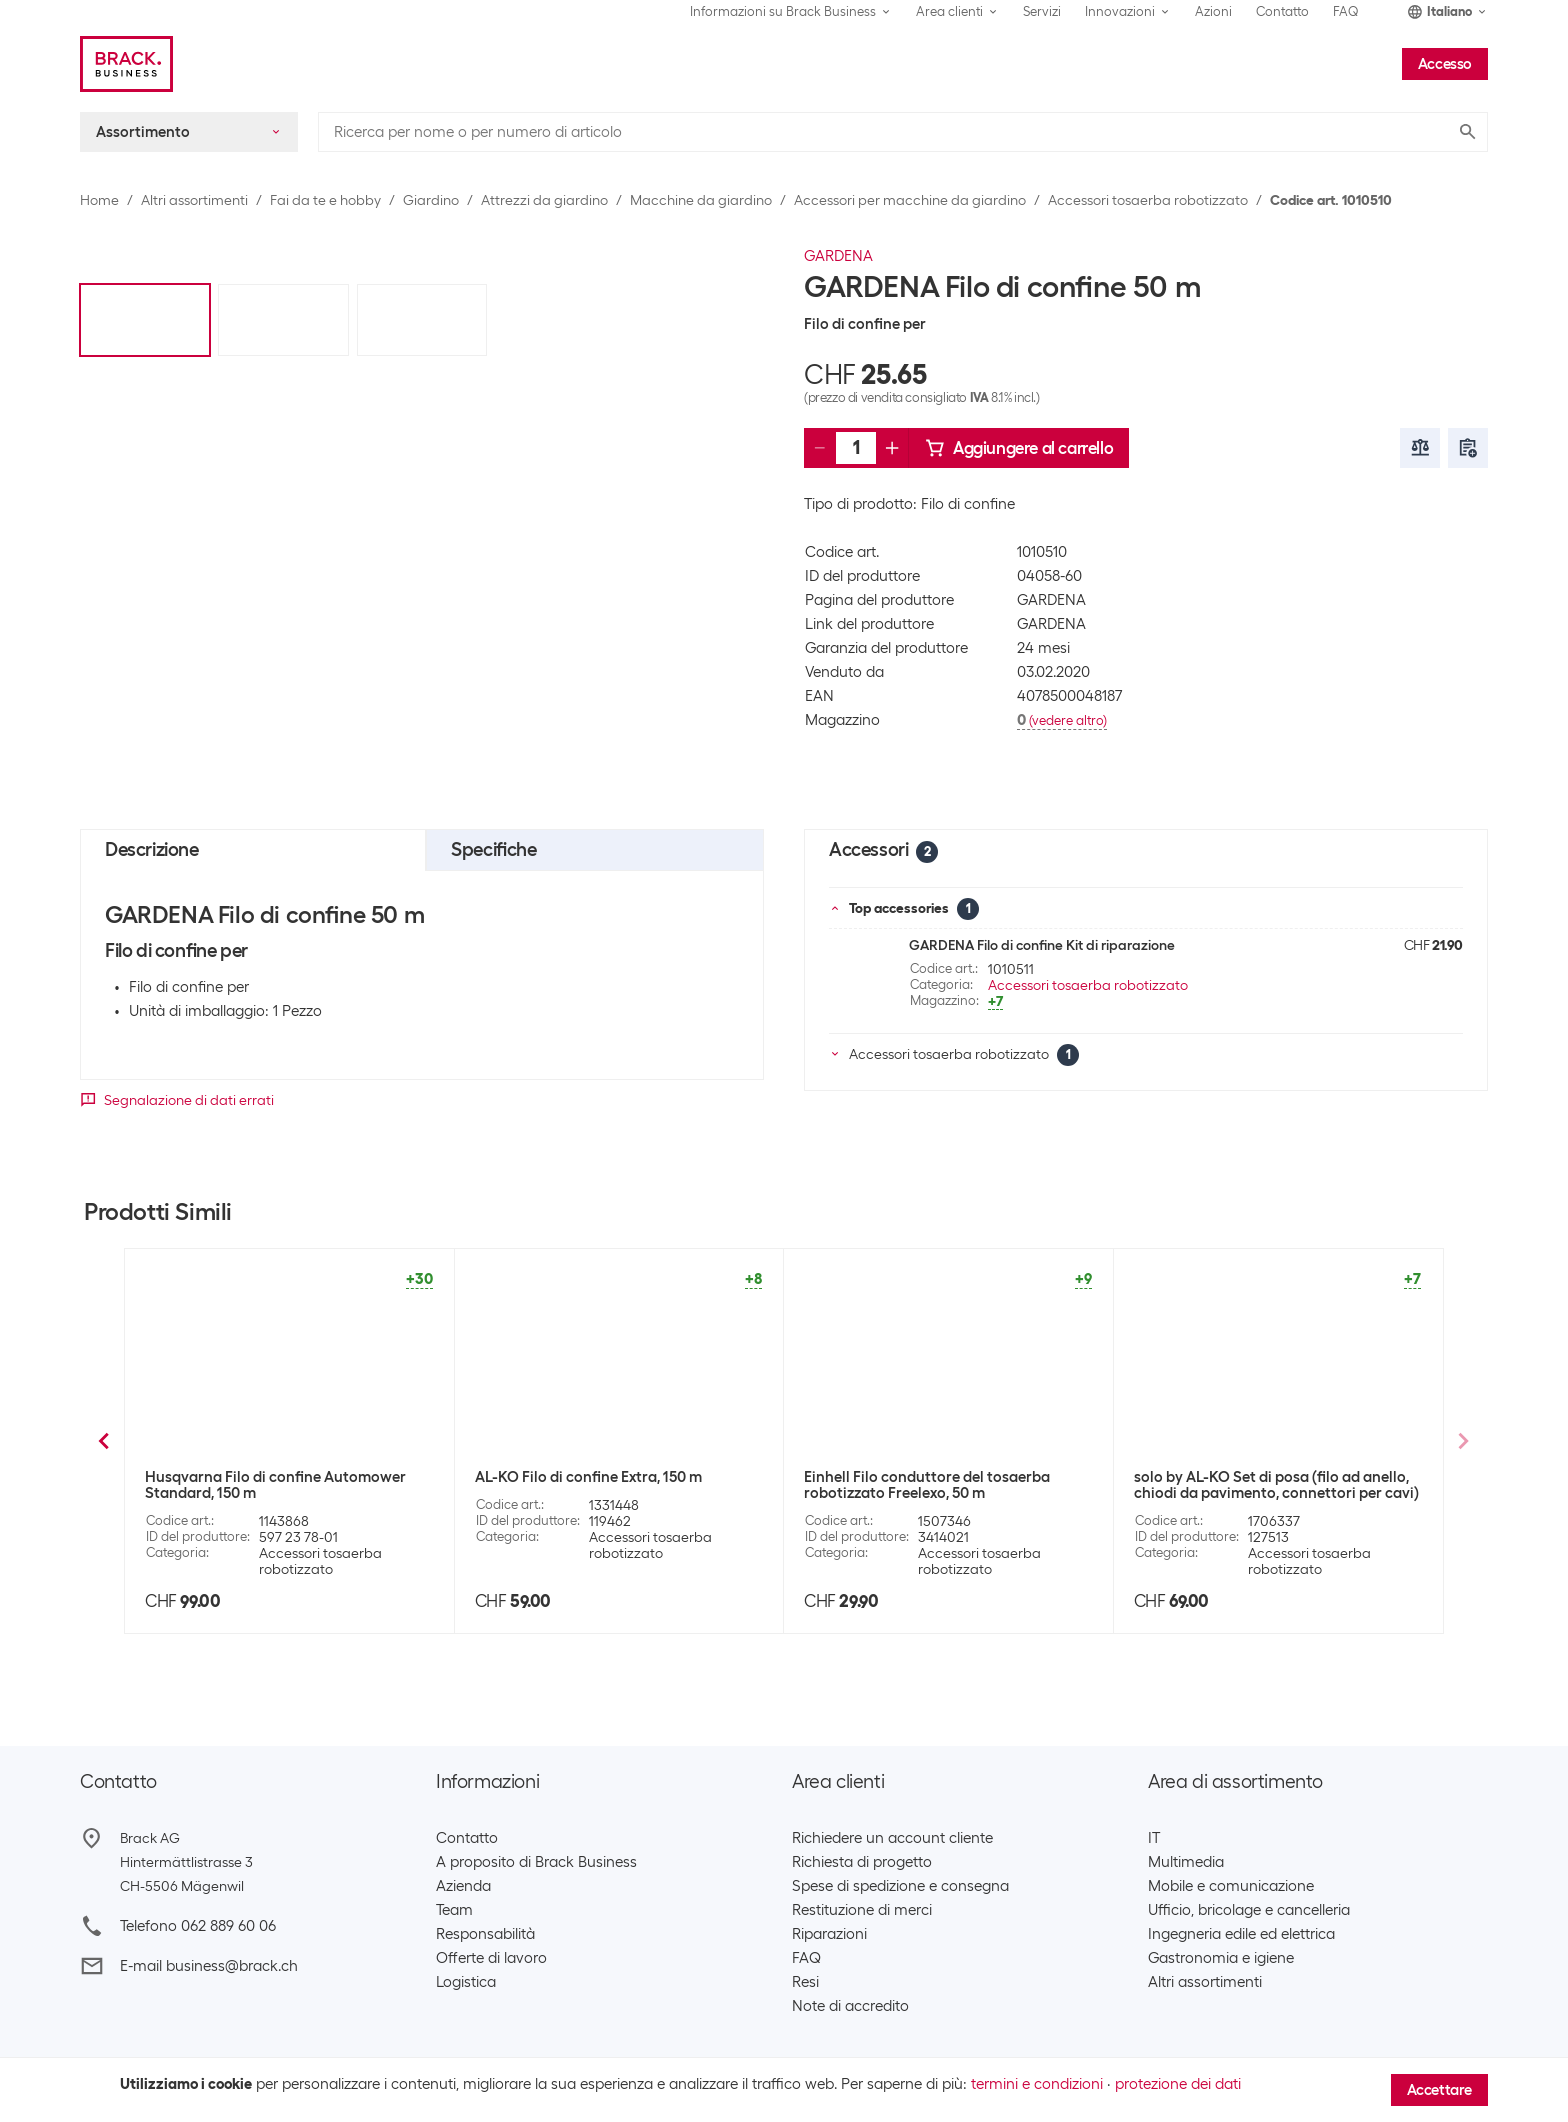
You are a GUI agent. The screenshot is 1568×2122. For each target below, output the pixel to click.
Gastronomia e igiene (1221, 1958)
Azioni (1213, 11)
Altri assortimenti (194, 200)
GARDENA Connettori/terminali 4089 (931, 1477)
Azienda (463, 1886)
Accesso (1445, 64)
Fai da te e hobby (325, 200)
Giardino (431, 200)
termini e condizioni (1037, 2084)
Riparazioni (829, 1934)
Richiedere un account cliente (892, 1838)
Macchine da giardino (701, 200)
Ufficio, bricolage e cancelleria (1249, 1910)
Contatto (1282, 11)
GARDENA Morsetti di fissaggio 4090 (270, 1477)
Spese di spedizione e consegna (900, 1886)
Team (454, 1910)
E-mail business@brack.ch (209, 1966)
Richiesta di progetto (862, 1862)
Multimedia (1186, 1862)
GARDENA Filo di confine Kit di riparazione (1042, 945)
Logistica (466, 1982)
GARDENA (838, 256)
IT (1154, 1838)
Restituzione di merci (862, 1910)
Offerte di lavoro (491, 1958)
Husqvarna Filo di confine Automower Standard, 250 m (1264, 1485)
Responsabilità (485, 1934)
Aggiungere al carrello (1019, 448)
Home (99, 200)
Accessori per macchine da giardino (910, 200)
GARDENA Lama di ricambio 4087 (589, 1477)
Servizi (1042, 11)
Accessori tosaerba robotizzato (1148, 200)
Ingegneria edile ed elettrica (1241, 1934)
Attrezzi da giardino (544, 200)
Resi (805, 1982)
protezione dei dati (1178, 2084)
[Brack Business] (126, 64)
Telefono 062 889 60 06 (198, 1926)
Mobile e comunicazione (1231, 1886)
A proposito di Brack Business (536, 1862)
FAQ (1346, 11)
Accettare (1439, 2090)
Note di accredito (850, 2006)
